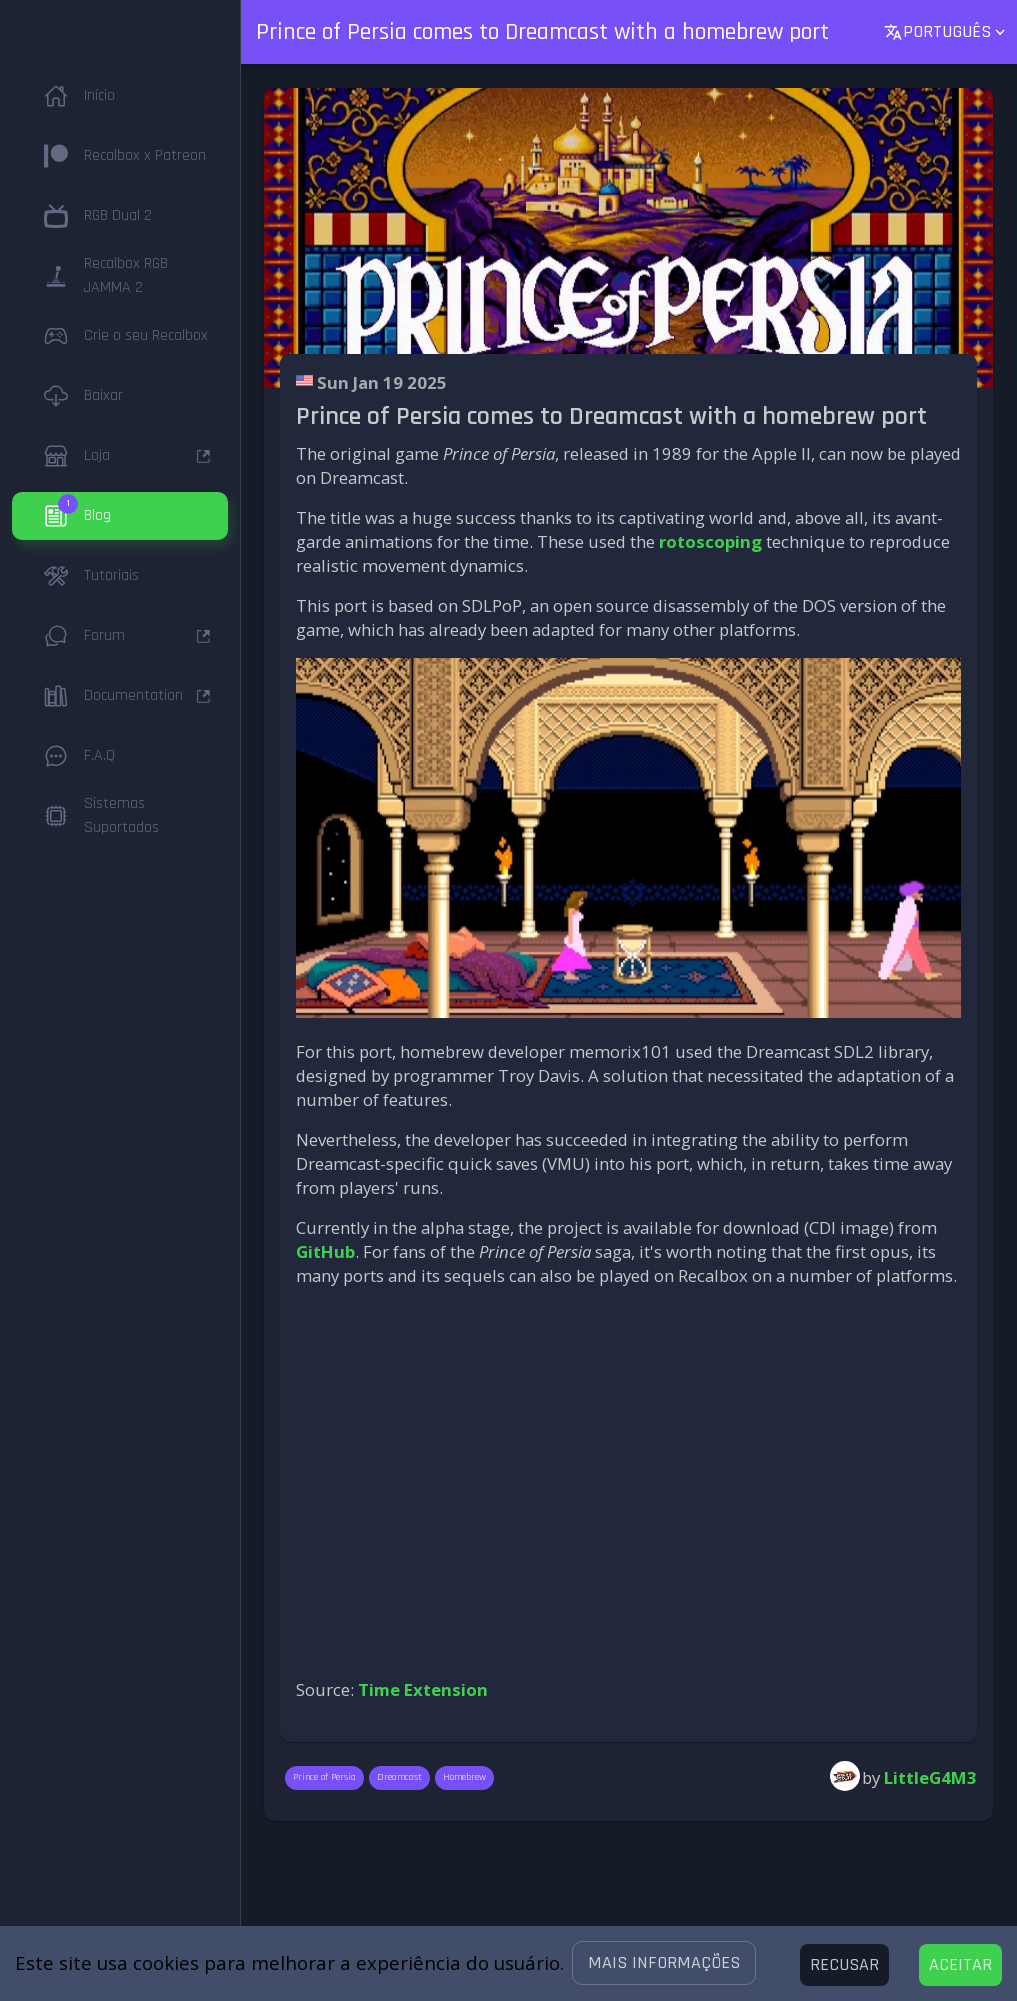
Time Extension (423, 1689)
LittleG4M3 (930, 1777)
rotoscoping (710, 541)
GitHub (325, 1251)
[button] (664, 1963)
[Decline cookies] (844, 1965)
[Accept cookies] (960, 1965)
